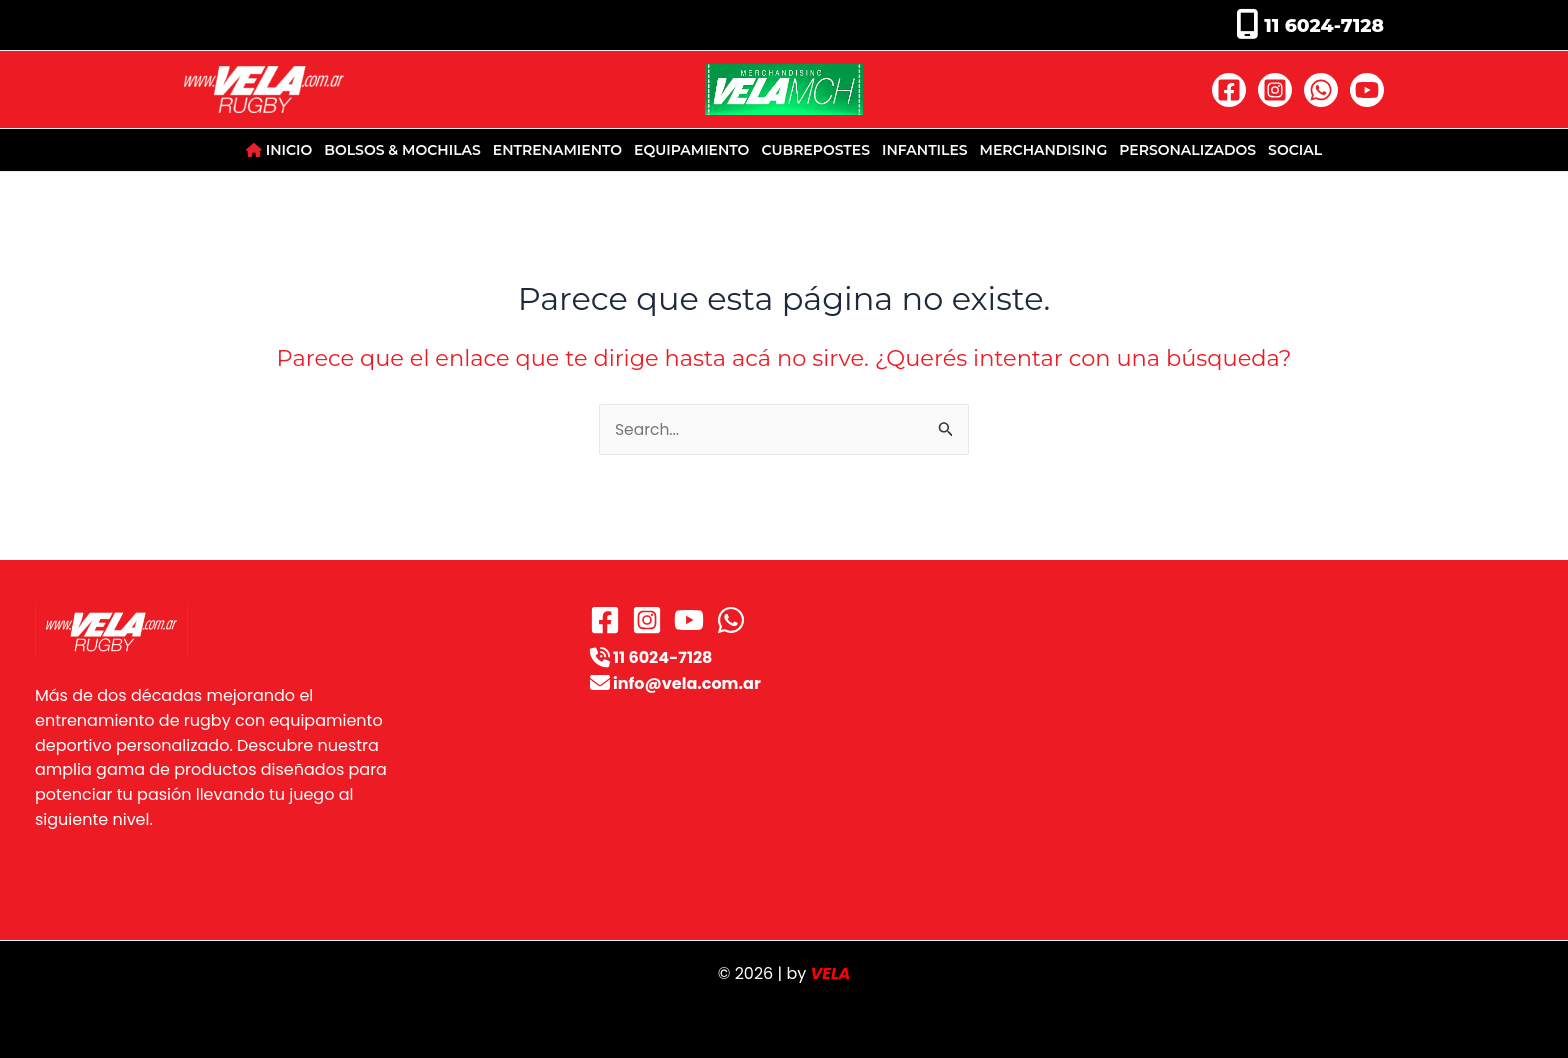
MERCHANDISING (1044, 150)
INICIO (279, 150)
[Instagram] (1275, 90)
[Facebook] (1229, 90)
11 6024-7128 (1321, 25)
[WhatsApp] (1321, 90)
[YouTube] (1367, 90)
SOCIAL (1295, 150)
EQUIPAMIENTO (691, 150)
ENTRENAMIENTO (557, 150)
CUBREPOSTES (815, 150)
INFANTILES (925, 150)
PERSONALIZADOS (1187, 150)
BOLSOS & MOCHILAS (402, 150)
